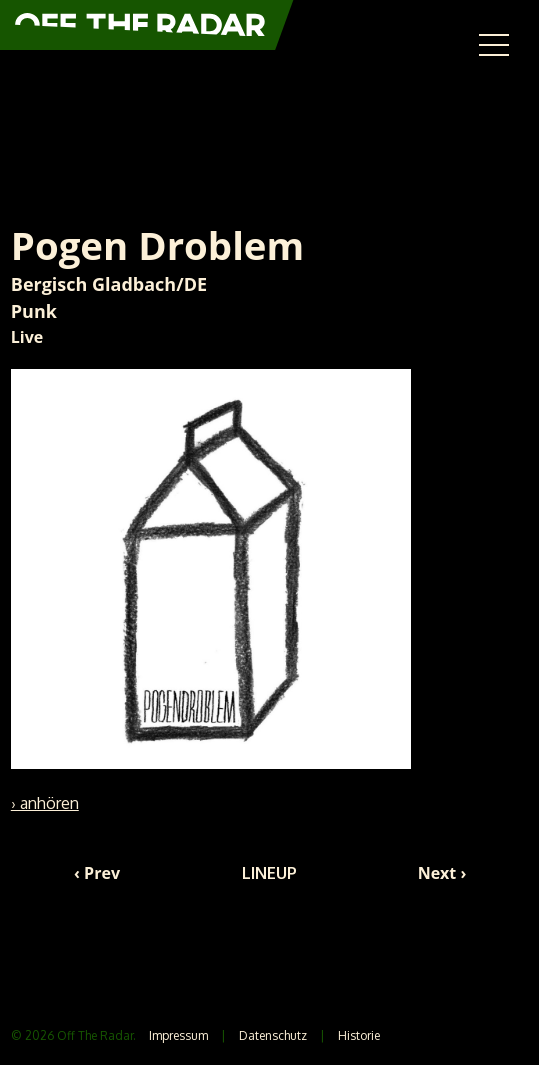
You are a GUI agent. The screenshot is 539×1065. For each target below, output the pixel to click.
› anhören (45, 803)
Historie (359, 1035)
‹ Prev (97, 873)
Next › (442, 873)
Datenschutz (273, 1035)
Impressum (178, 1035)
